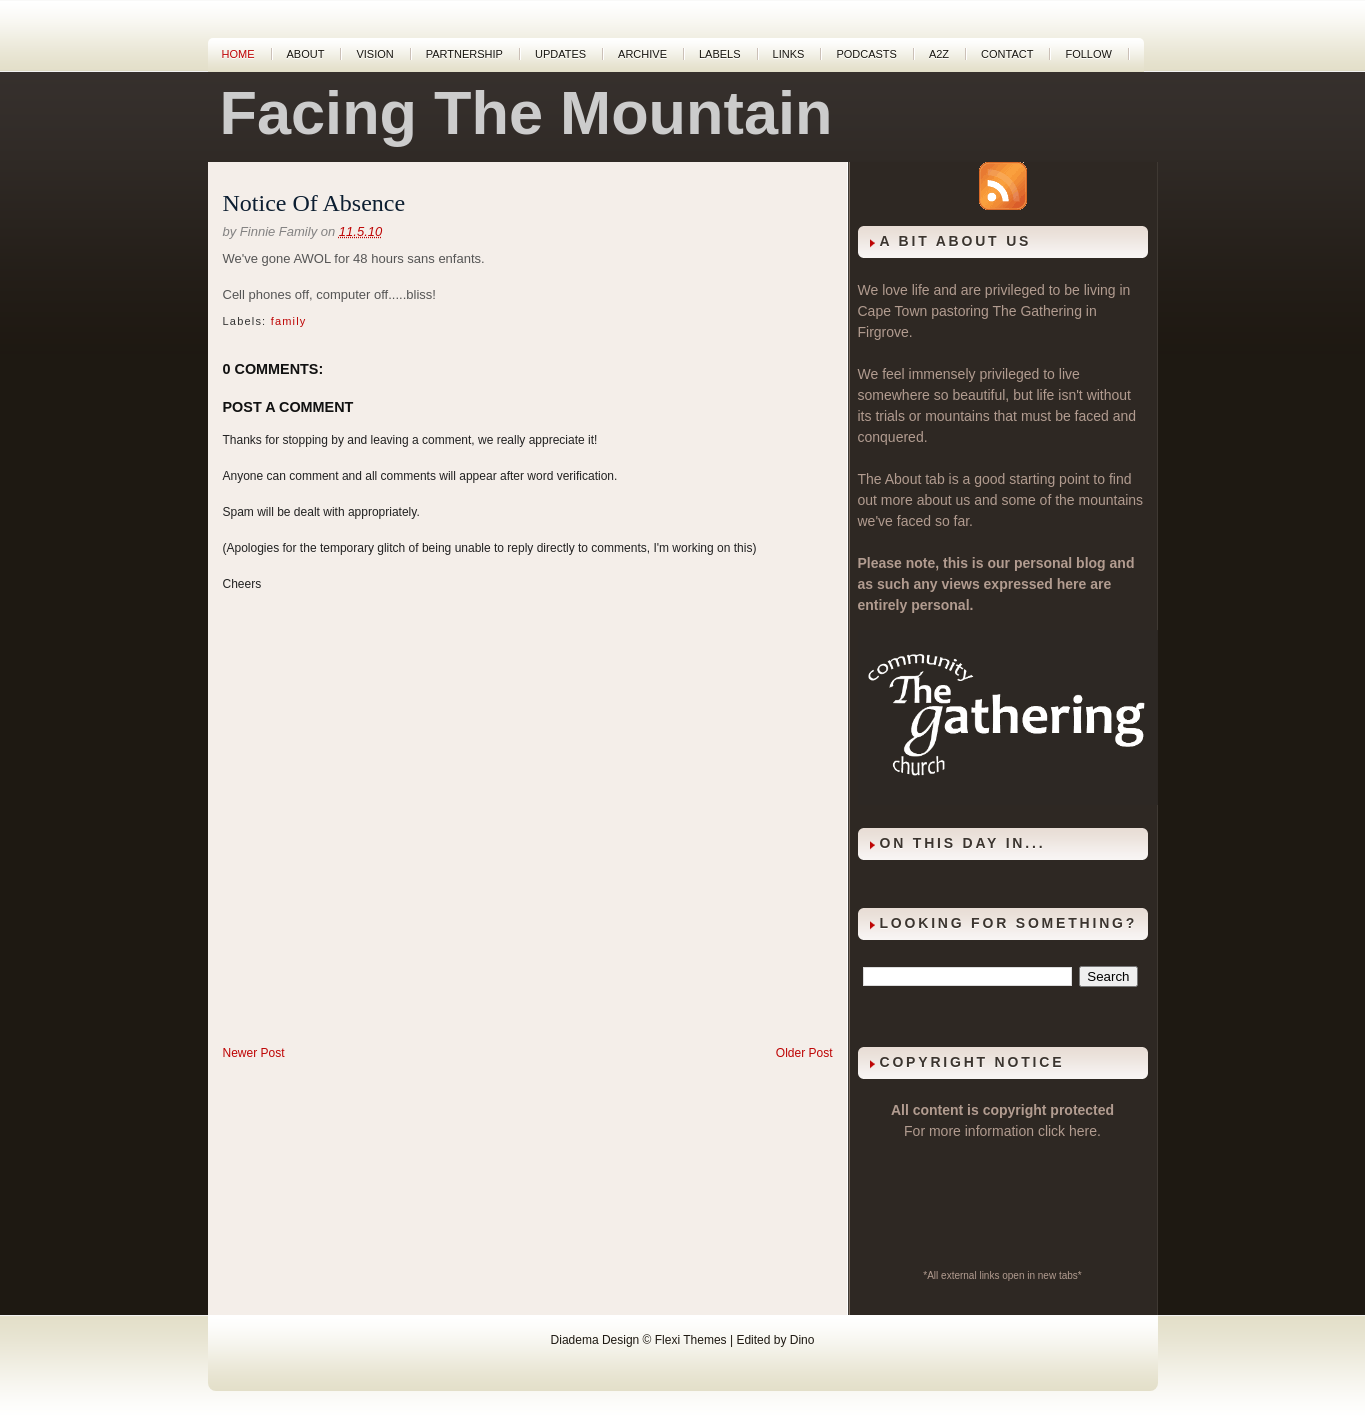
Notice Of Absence (314, 203)
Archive (642, 54)
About (306, 54)
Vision (374, 54)
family (289, 321)
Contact (1007, 54)
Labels (720, 54)
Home (238, 54)
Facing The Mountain (526, 113)
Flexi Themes (691, 1340)
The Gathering (1037, 311)
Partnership (464, 54)
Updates (560, 54)
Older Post (804, 1053)
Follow (1088, 54)
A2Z (939, 54)
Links (789, 54)
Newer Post (254, 1053)
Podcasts (866, 54)
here (1083, 1131)
